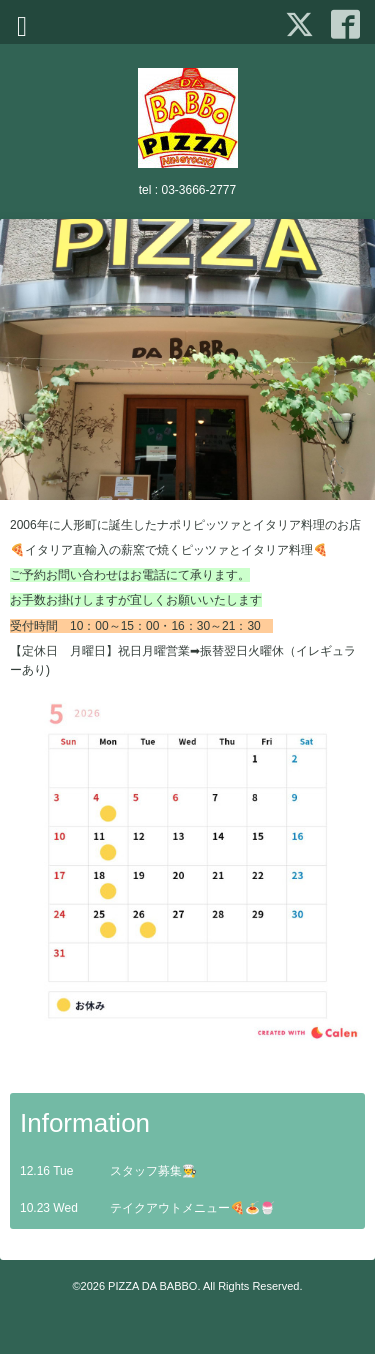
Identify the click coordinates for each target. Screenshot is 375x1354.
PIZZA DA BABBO (152, 1286)
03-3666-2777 (198, 190)
